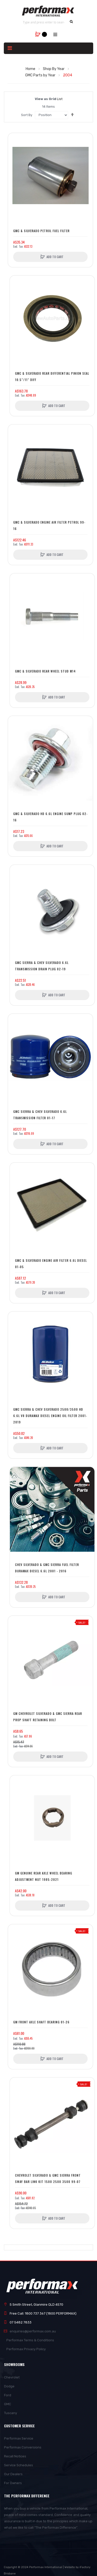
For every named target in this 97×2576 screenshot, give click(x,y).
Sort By (26, 115)
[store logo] (48, 11)
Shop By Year (54, 69)
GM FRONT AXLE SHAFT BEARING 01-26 (41, 2022)
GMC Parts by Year (40, 75)
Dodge (9, 2386)
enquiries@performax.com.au (33, 2331)
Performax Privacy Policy (26, 2349)
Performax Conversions (22, 2447)
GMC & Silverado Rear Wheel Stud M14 (45, 671)
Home (31, 69)
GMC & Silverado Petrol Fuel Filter (41, 231)
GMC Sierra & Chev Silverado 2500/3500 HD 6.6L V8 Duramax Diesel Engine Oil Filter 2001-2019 (50, 1415)
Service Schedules (18, 2465)
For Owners (13, 2483)
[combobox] (43, 22)
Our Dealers (13, 2474)
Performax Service (18, 2438)
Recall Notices (15, 2456)
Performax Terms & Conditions (30, 2340)
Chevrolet (12, 2377)
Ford (7, 2395)
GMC (7, 2404)
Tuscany (10, 2413)
